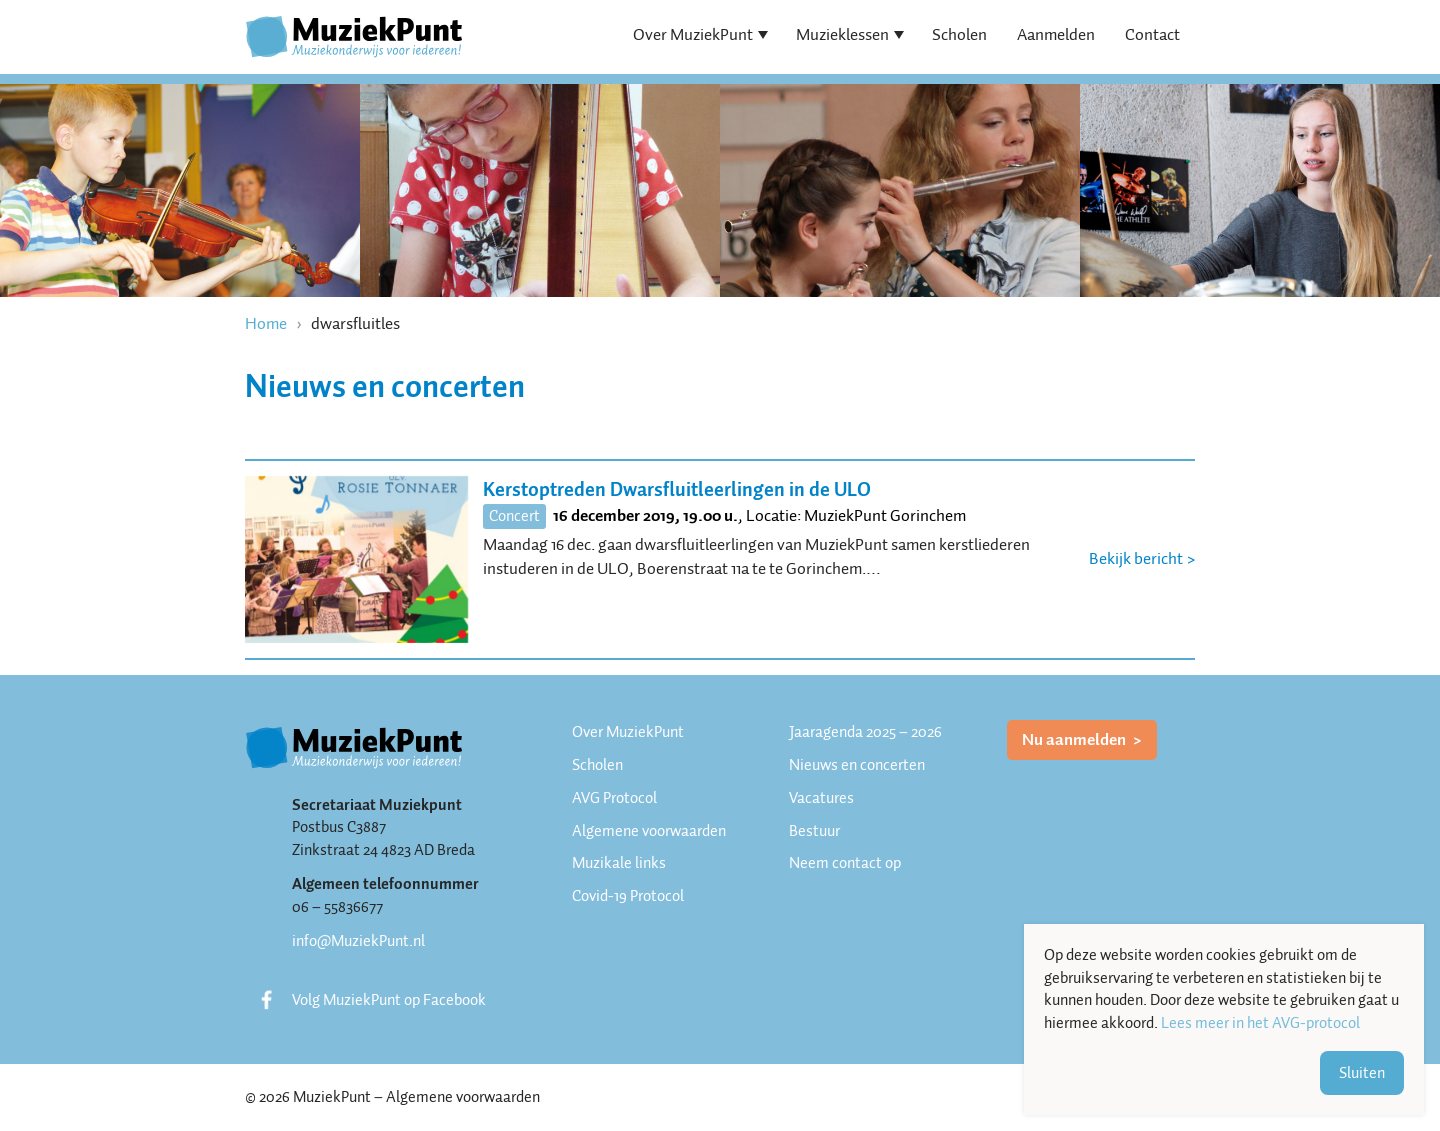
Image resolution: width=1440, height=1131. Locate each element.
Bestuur (814, 831)
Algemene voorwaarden (649, 831)
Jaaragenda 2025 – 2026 (865, 732)
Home (266, 323)
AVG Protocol (614, 798)
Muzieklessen (842, 34)
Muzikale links (619, 863)
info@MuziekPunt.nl (358, 941)
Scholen (959, 34)
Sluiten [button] (1362, 1073)
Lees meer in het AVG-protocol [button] (1260, 1023)
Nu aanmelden (1075, 739)
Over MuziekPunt (693, 34)
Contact (1152, 34)
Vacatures (821, 798)
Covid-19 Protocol (628, 896)
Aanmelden (1056, 34)
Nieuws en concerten (857, 765)
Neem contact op (845, 863)
